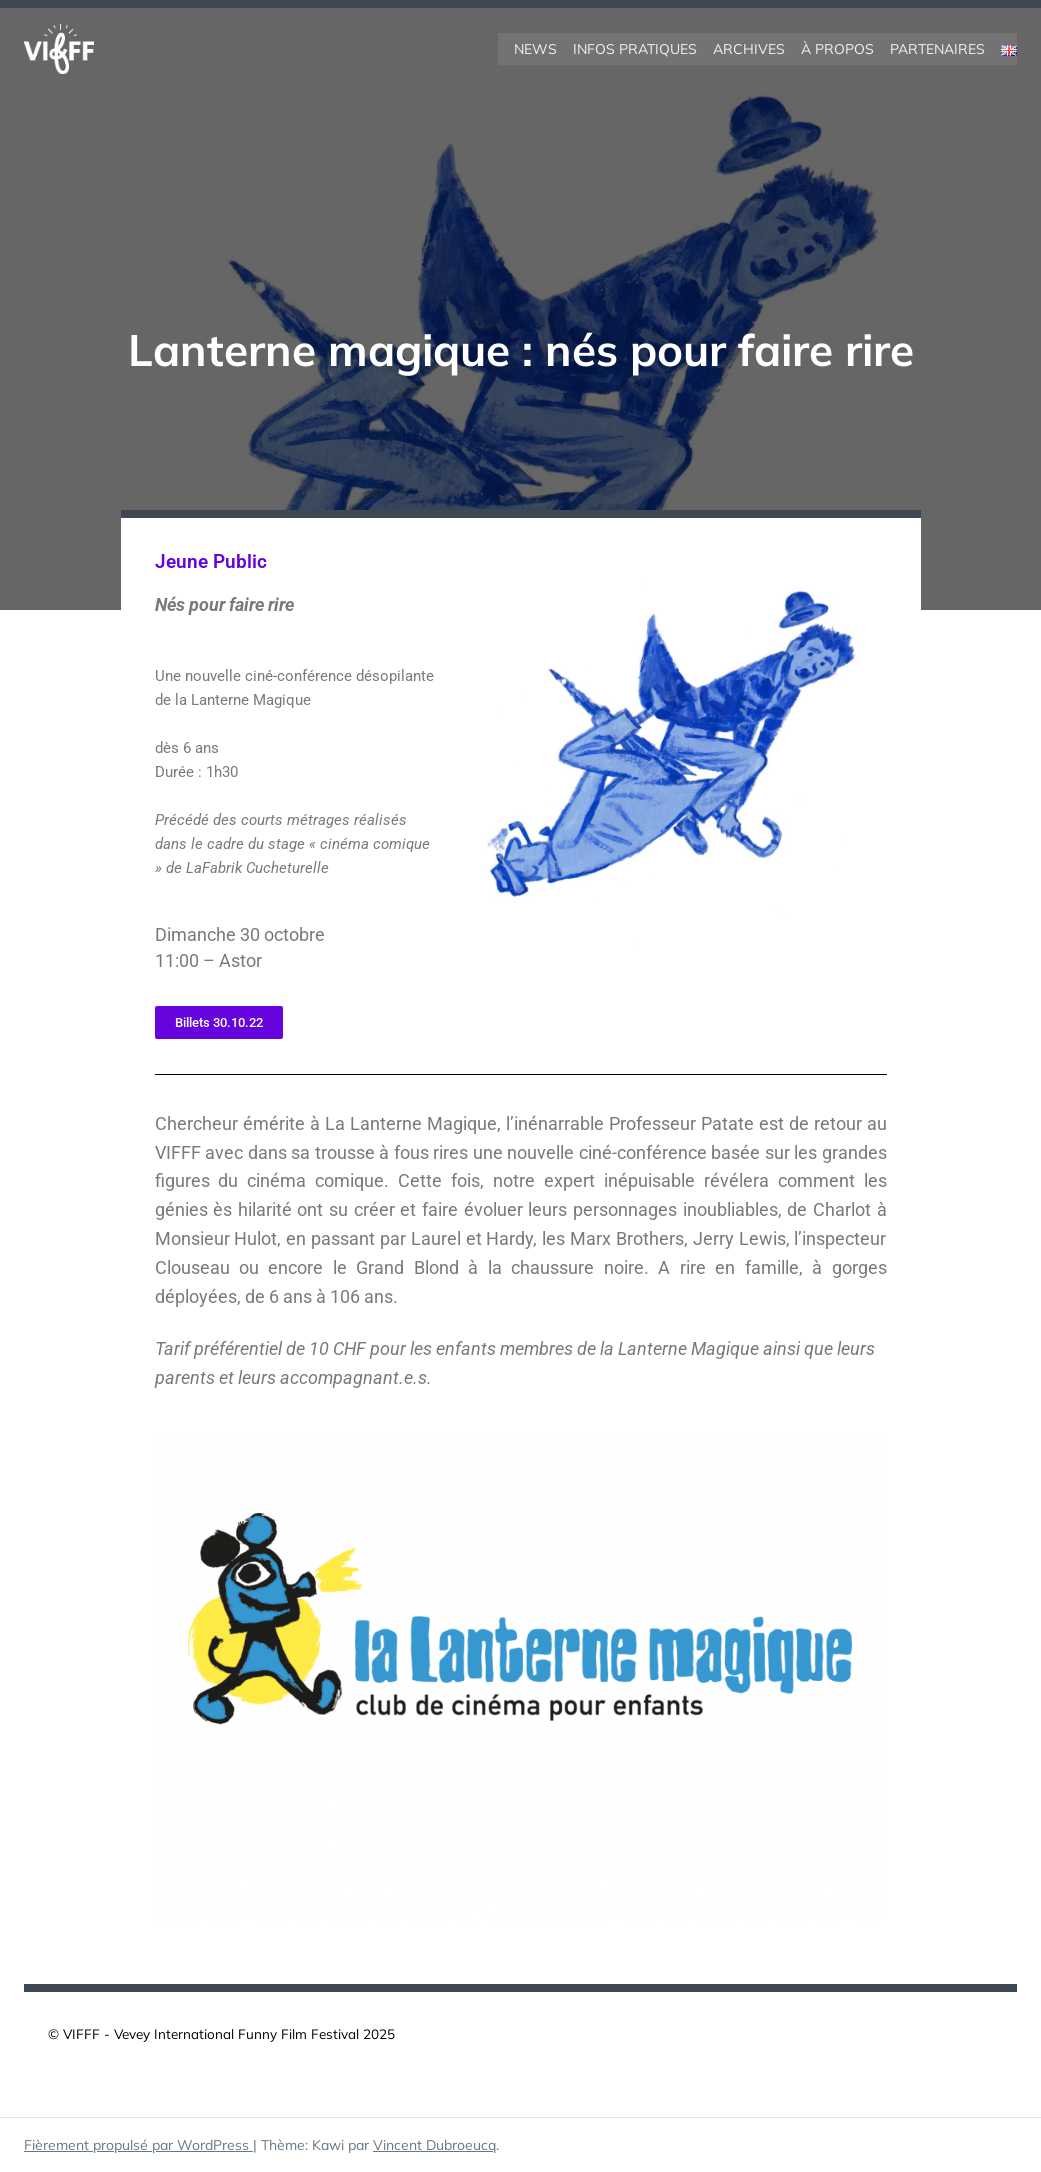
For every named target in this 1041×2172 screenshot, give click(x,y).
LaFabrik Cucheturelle (257, 868)
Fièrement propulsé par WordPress (138, 2145)
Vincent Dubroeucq (434, 2145)
